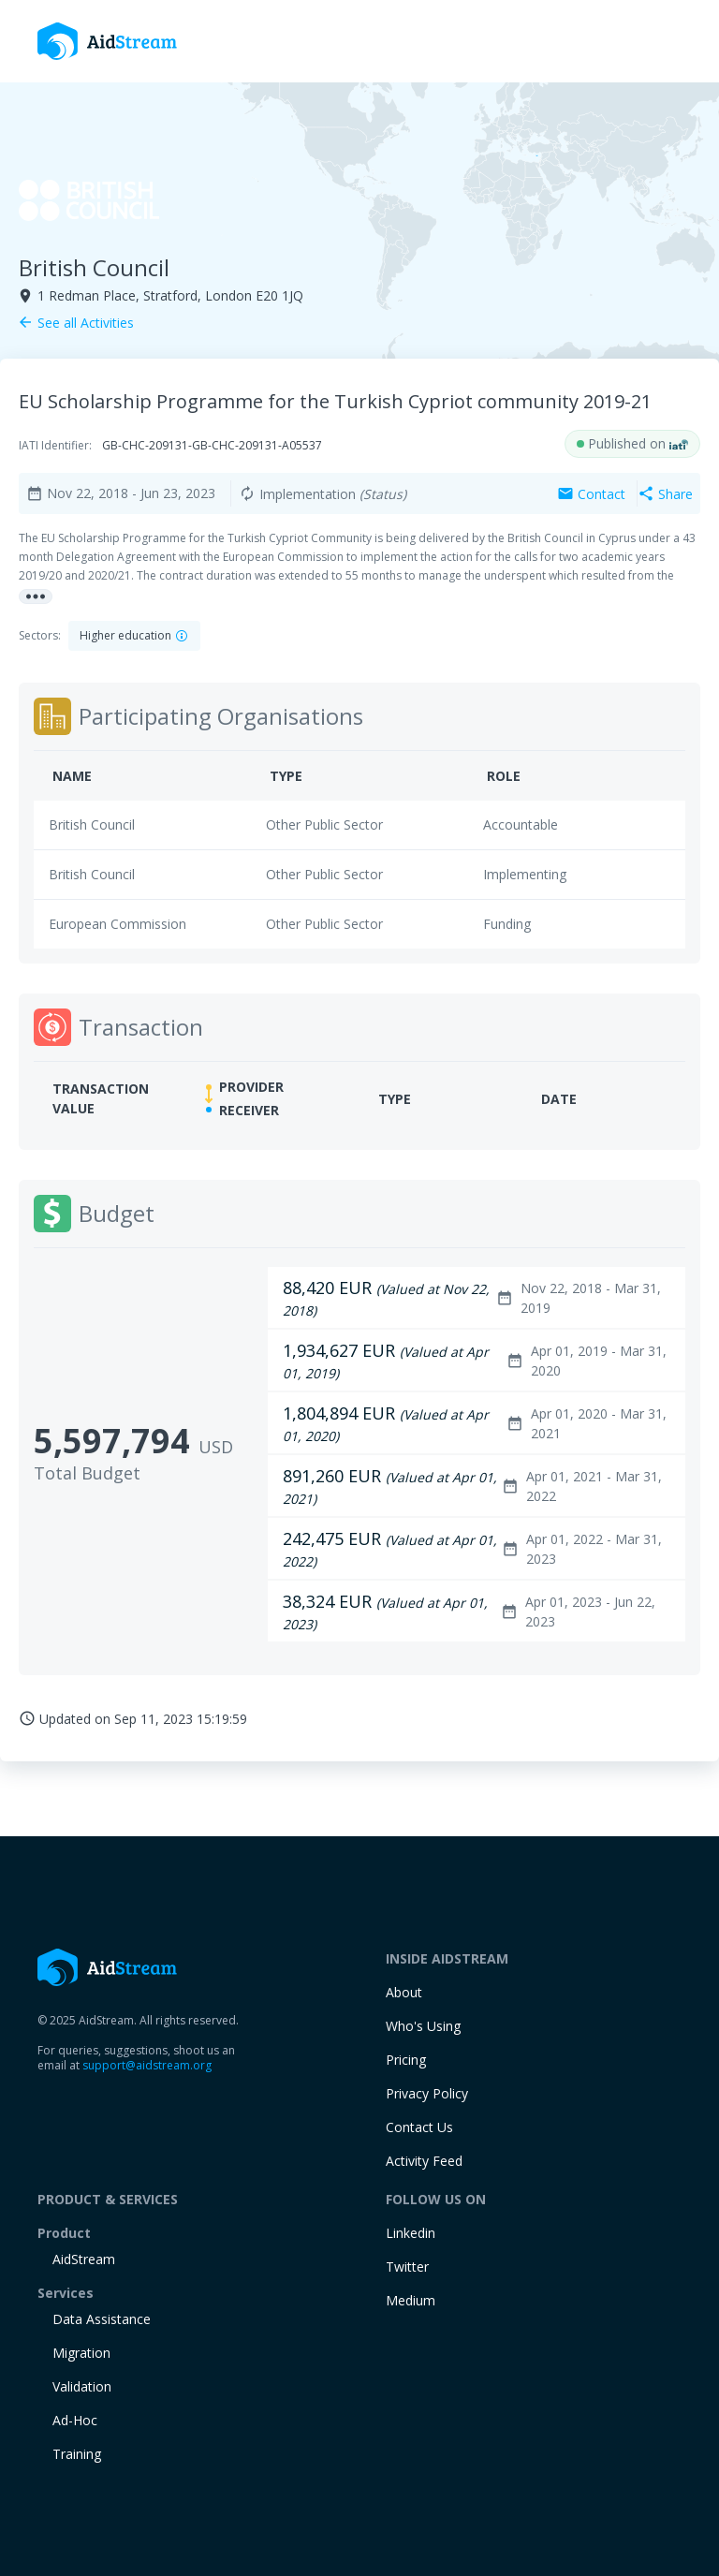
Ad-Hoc (74, 2420)
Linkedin (410, 2233)
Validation (81, 2386)
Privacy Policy (427, 2093)
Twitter (407, 2266)
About (404, 1992)
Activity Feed (424, 2161)
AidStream (83, 2259)
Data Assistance (101, 2319)
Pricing (406, 2059)
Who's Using (423, 2026)
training (76, 2454)
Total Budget (87, 1473)
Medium (410, 2300)
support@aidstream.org (147, 2065)
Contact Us (419, 2127)
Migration (81, 2353)
